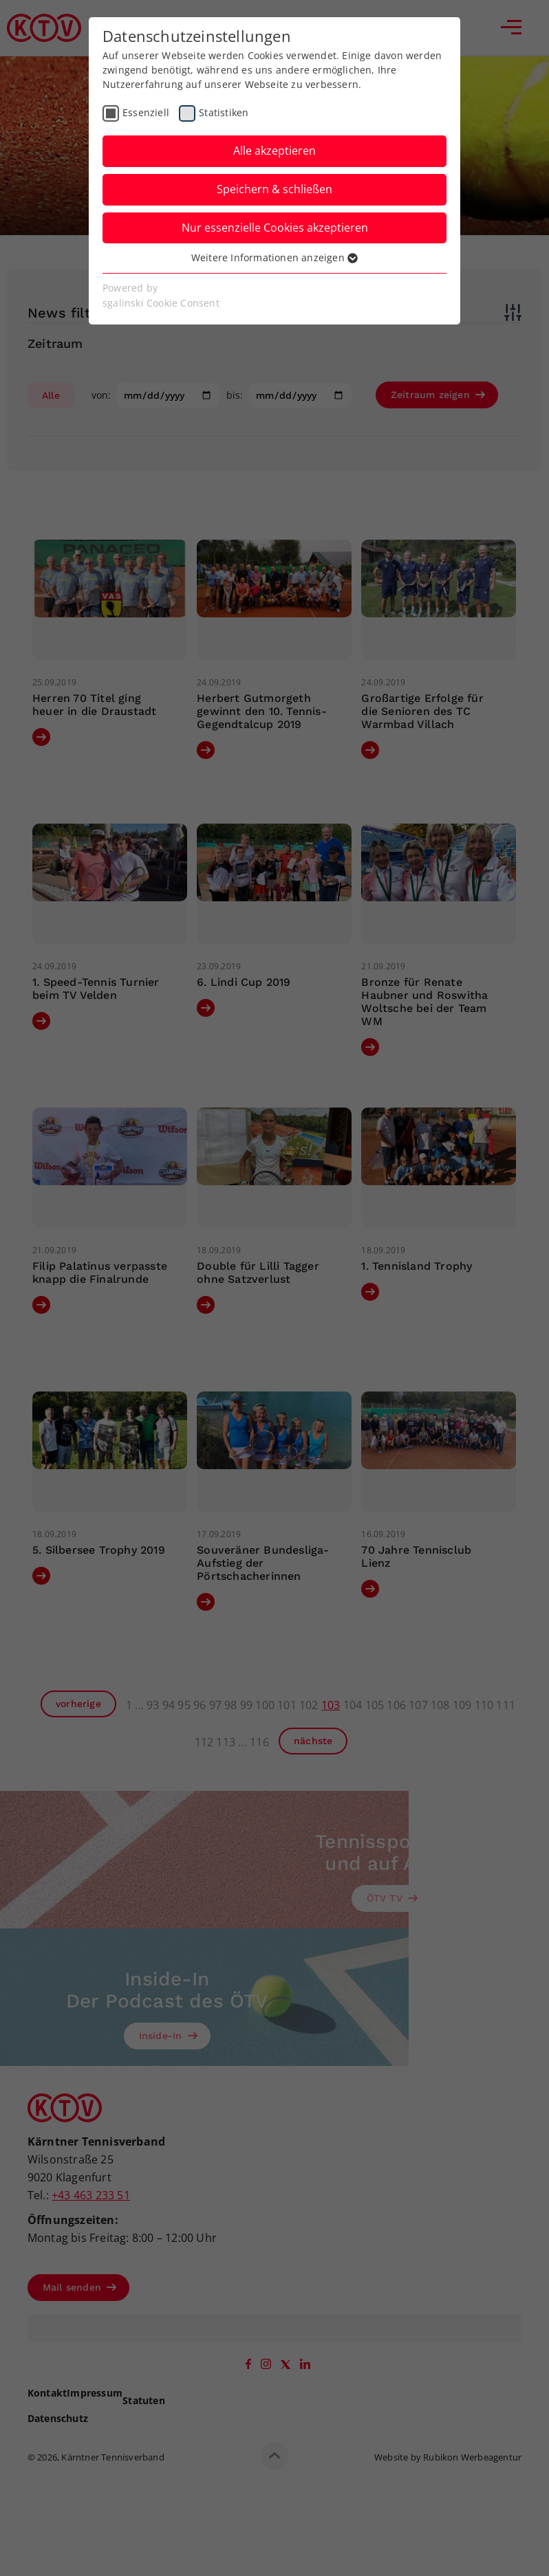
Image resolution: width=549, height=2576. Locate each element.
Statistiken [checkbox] (223, 112)
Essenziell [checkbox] (145, 112)
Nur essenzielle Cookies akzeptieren (275, 227)
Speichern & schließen (274, 189)
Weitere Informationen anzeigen (274, 257)
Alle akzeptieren (274, 150)
